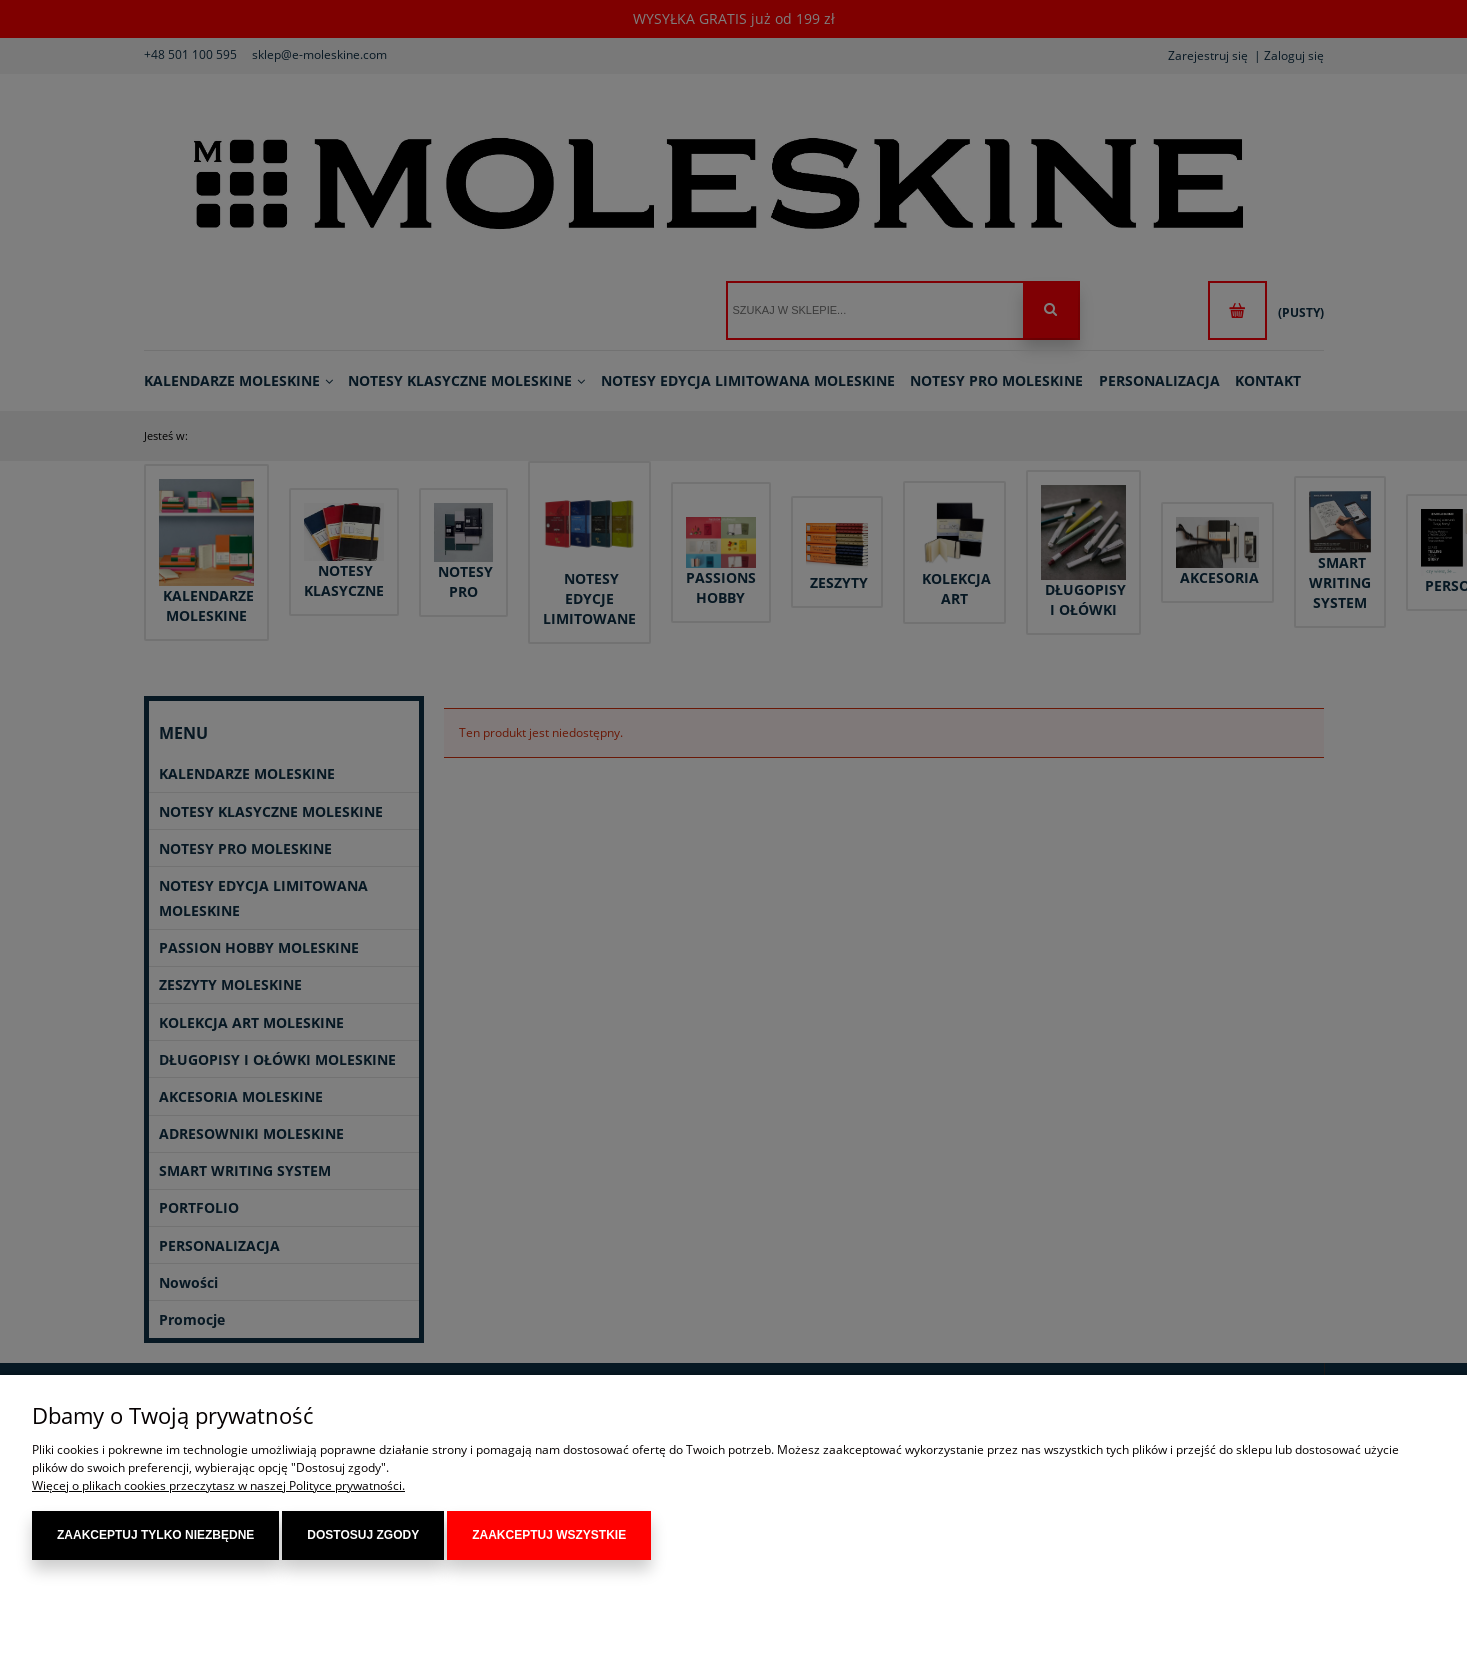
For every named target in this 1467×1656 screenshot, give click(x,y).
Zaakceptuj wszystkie (549, 1535)
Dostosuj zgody (363, 1535)
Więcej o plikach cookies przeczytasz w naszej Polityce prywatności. (218, 1485)
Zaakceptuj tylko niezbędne (155, 1535)
